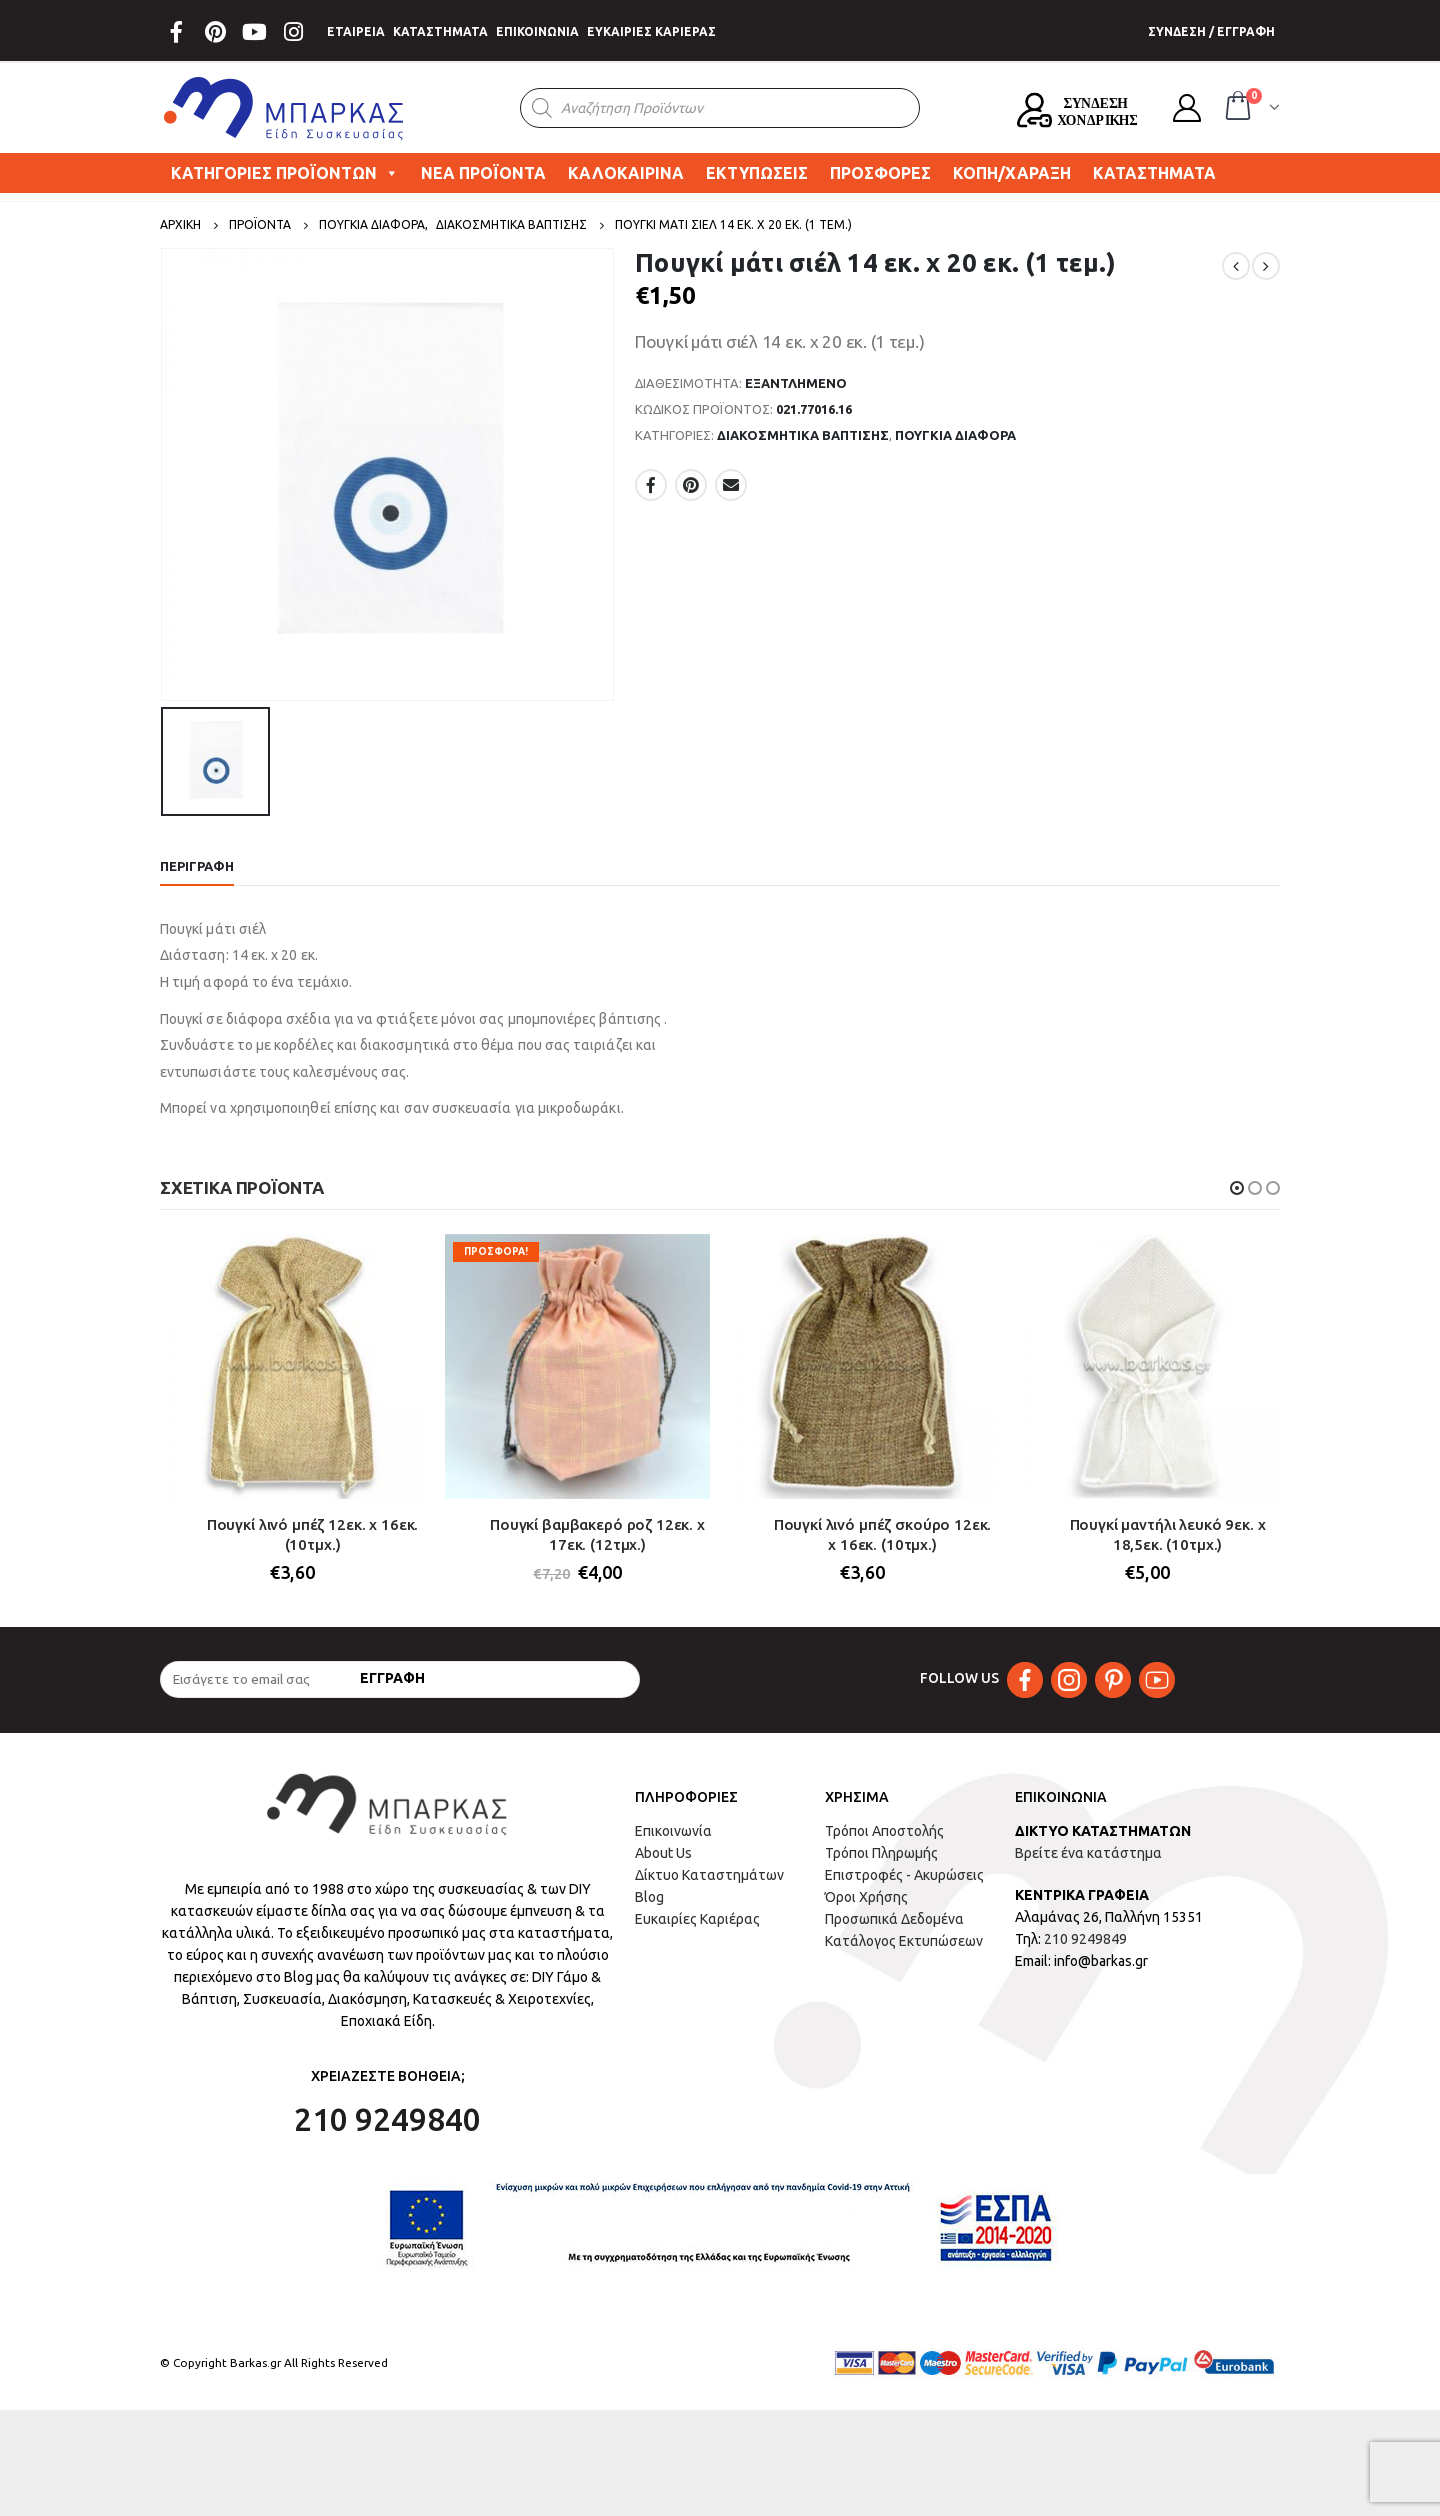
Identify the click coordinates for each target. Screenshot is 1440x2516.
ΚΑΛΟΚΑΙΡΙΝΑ (626, 173)
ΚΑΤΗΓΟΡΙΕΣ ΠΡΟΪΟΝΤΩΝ (285, 173)
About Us (663, 1854)
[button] (1237, 1188)
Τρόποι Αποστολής (884, 1832)
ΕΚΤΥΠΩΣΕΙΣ (757, 173)
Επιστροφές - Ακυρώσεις (904, 1876)
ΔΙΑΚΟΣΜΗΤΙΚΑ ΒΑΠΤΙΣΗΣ (803, 435)
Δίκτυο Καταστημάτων (709, 1876)
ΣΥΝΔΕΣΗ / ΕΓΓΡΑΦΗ (1211, 31)
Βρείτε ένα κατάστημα (1088, 1854)
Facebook (651, 485)
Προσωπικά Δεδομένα (894, 1920)
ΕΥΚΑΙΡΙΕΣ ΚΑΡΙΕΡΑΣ (651, 31)
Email (731, 485)
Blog (649, 1898)
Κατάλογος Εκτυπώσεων (904, 1942)
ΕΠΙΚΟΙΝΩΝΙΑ (537, 31)
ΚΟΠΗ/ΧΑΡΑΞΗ (1012, 173)
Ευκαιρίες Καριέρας (697, 1920)
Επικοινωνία (673, 1832)
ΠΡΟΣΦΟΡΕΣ (880, 173)
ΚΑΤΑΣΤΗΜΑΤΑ (440, 31)
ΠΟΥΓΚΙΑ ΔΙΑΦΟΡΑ (955, 435)
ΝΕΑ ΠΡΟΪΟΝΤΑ (483, 173)
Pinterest (691, 485)
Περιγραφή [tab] (197, 866)
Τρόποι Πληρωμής (881, 1854)
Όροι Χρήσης (866, 1898)
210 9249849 (1085, 1940)
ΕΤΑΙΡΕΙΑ (356, 31)
